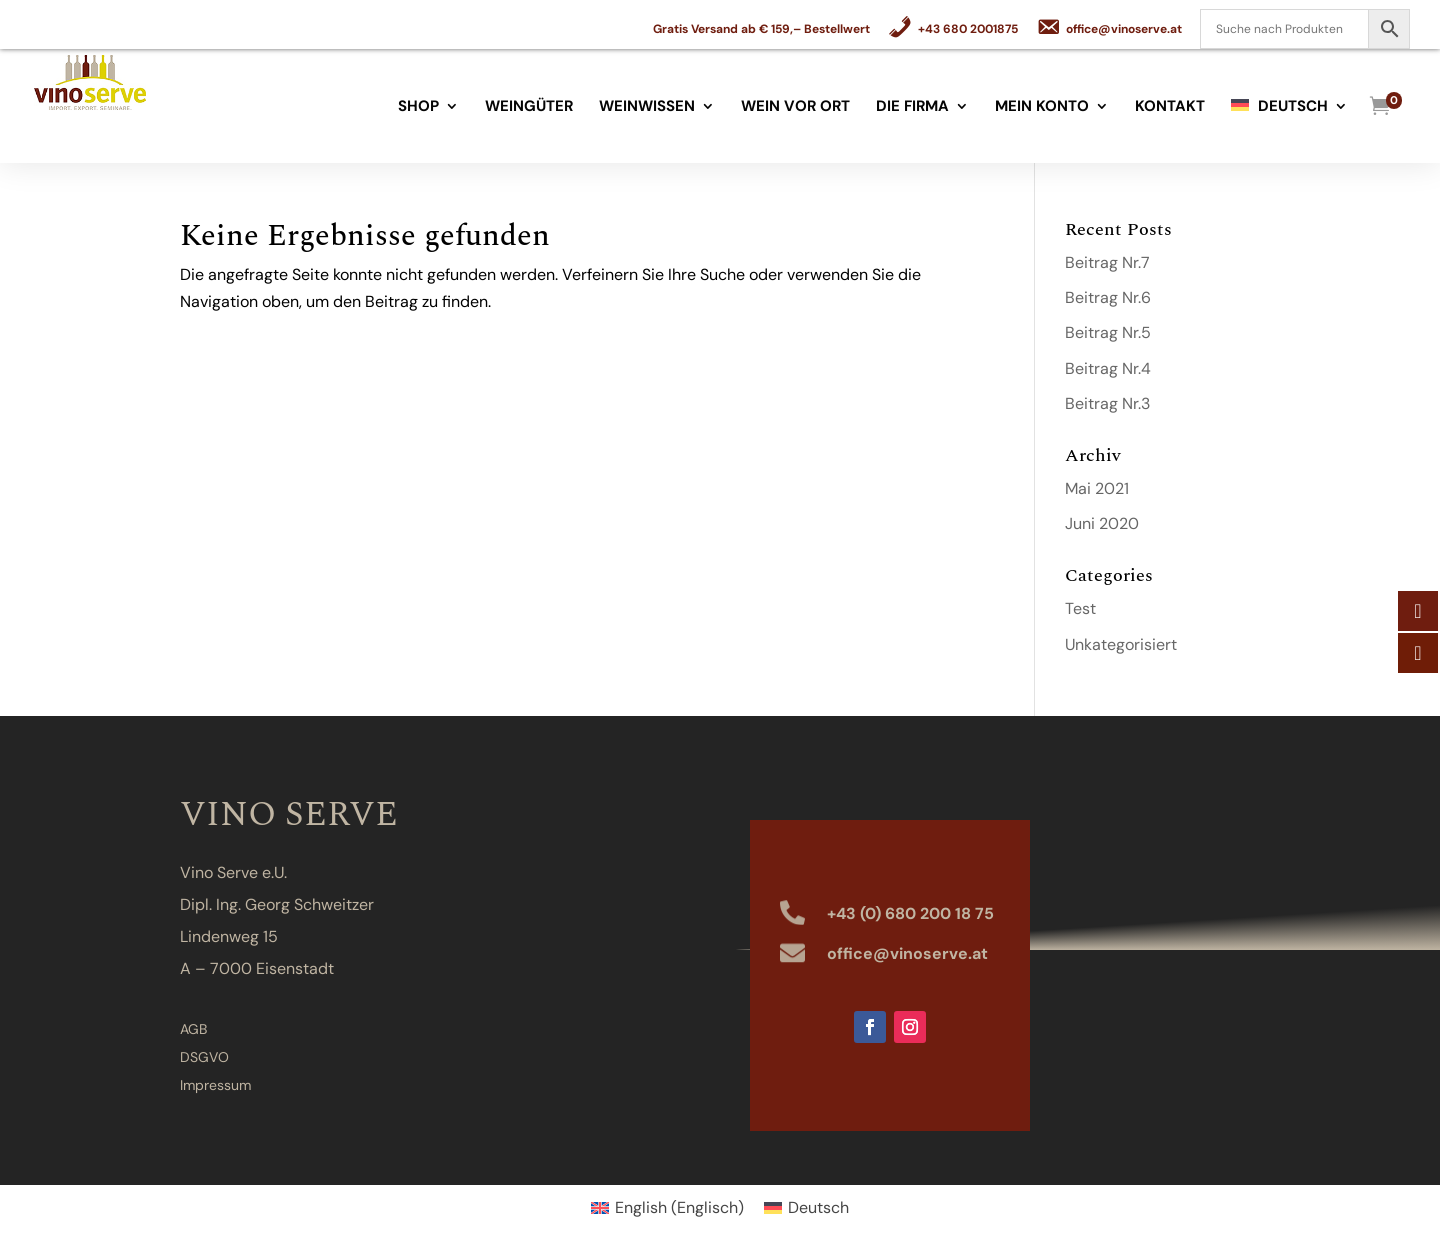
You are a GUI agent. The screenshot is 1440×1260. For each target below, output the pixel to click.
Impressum (215, 1085)
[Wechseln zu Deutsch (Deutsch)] (806, 1208)
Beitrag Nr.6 (1108, 297)
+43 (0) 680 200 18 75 (910, 913)
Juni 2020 (1102, 523)
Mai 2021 (1097, 488)
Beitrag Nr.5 (1108, 332)
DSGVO (204, 1057)
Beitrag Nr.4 (1108, 368)
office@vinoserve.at (907, 953)
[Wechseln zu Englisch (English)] (667, 1208)
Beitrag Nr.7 (1107, 262)
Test (1080, 608)
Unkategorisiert (1121, 644)
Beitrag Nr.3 (1107, 403)
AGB (193, 1029)
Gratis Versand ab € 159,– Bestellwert (761, 30)
